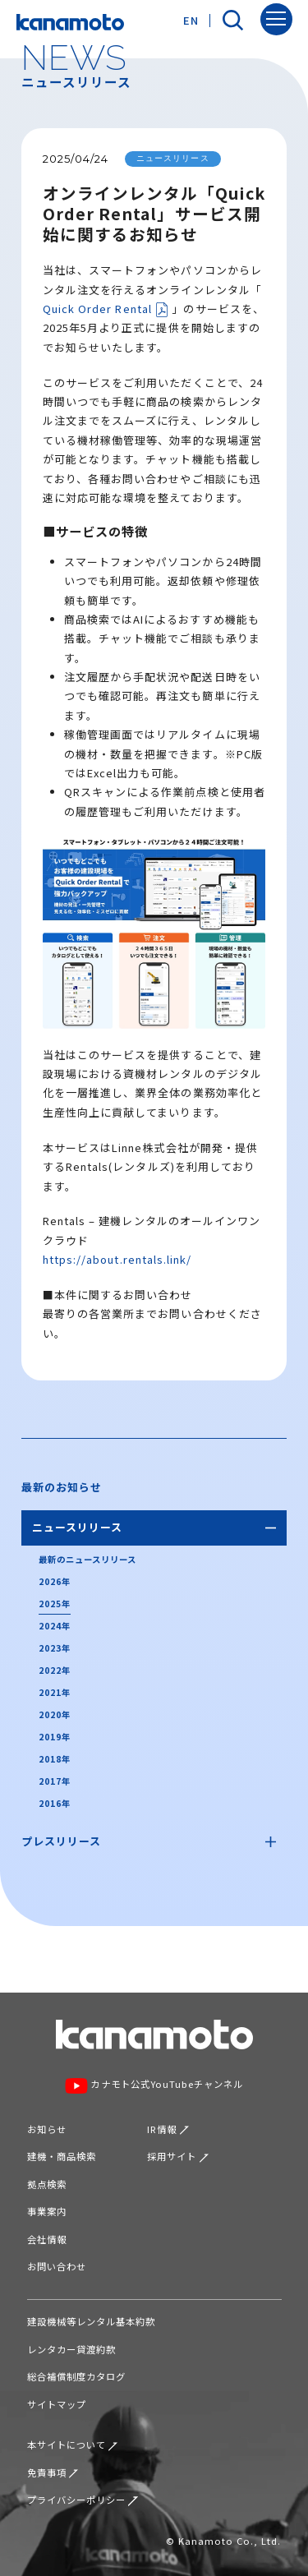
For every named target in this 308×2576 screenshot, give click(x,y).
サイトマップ (56, 2404)
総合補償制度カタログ (76, 2376)
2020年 (55, 1714)
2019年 (55, 1736)
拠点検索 (47, 2184)
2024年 (55, 1626)
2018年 (55, 1759)
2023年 (55, 1648)
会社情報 (47, 2239)
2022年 (55, 1670)
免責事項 (53, 2472)
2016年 (55, 1803)
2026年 (55, 1581)
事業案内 (47, 2211)
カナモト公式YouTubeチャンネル (154, 2085)
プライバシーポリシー (82, 2499)
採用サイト (178, 2156)
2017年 (55, 1781)
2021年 (55, 1692)
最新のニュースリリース (87, 1559)
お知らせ (47, 2129)
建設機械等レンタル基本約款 (91, 2321)
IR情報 (168, 2129)
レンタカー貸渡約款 (71, 2349)
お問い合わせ (56, 2266)
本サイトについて (72, 2444)
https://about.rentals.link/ (117, 1259)
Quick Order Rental (106, 309)
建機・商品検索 (61, 2156)
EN (191, 20)
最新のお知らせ (61, 1487)
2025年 (55, 1603)
